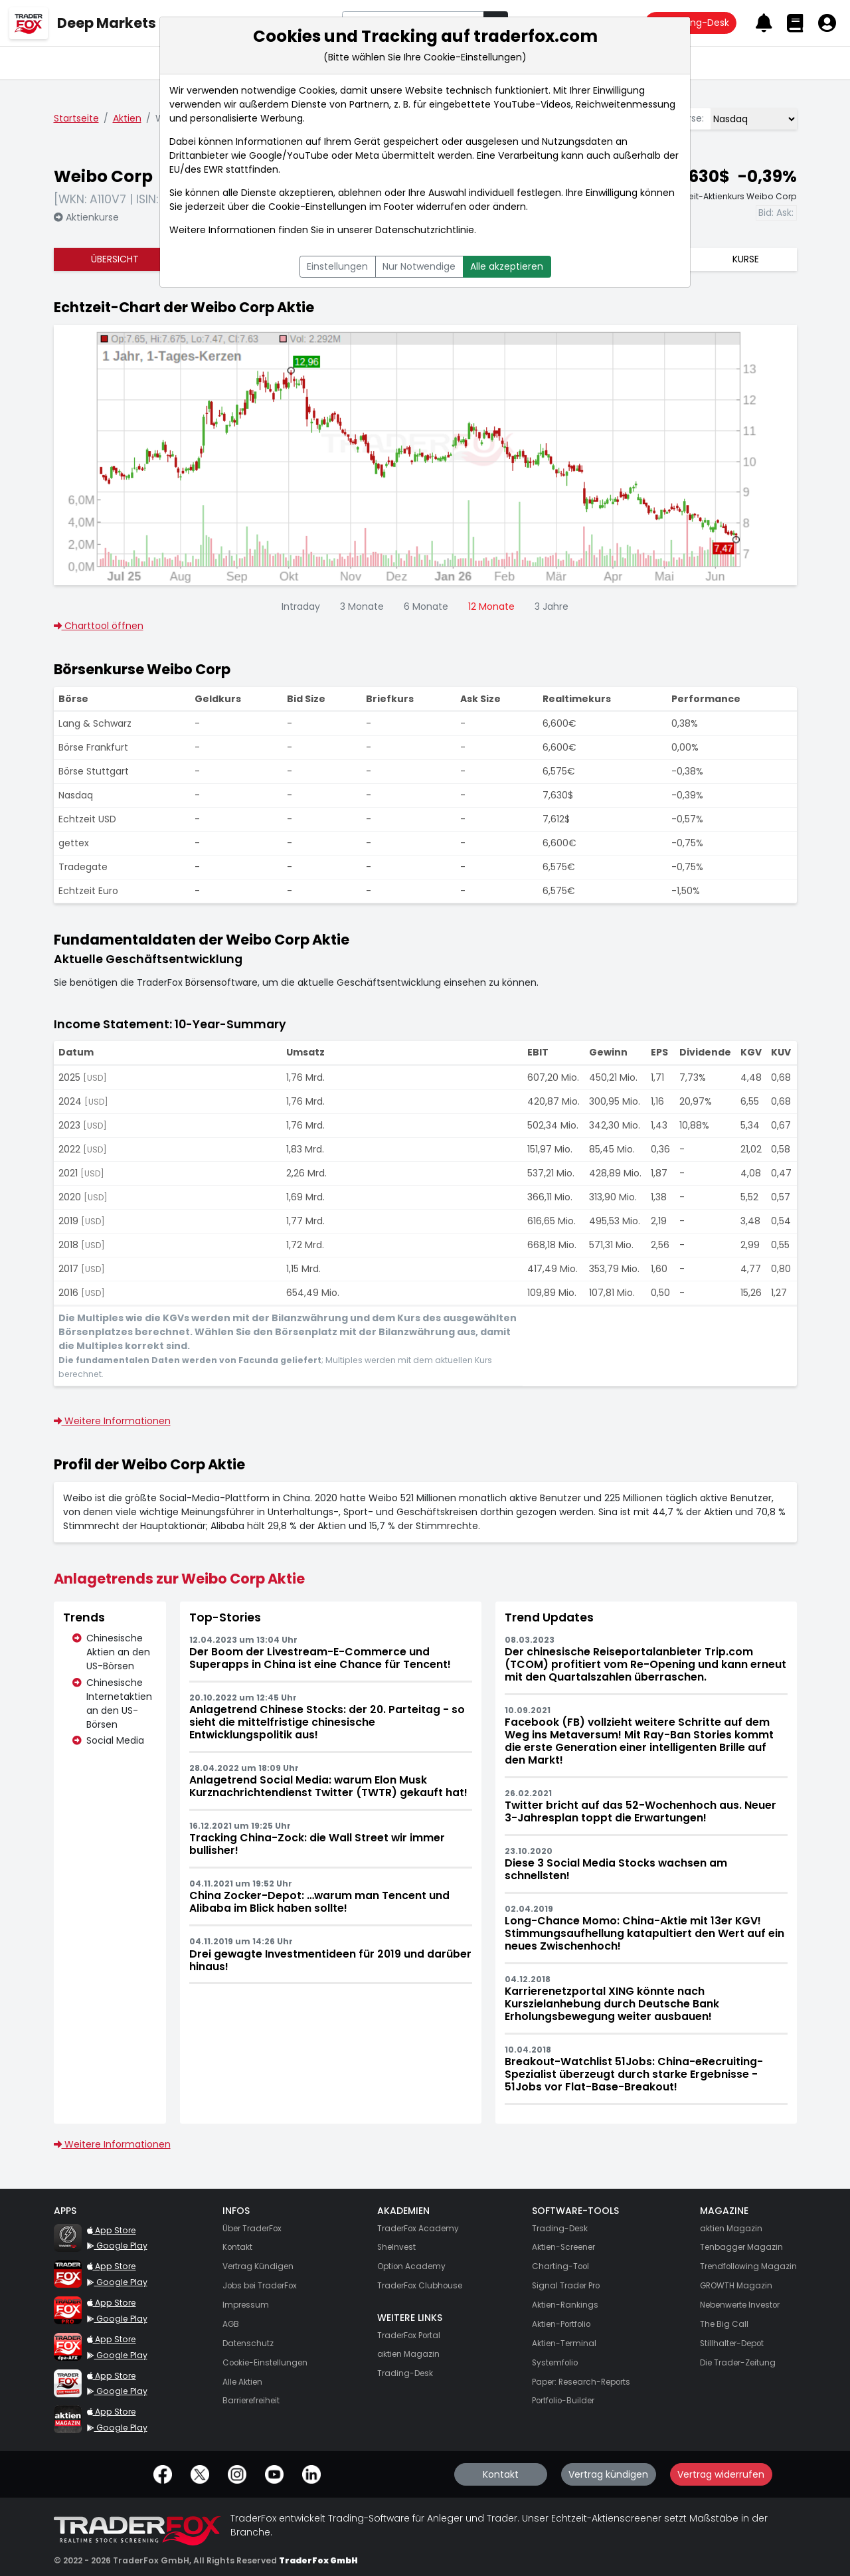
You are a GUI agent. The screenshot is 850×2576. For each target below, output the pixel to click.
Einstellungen (337, 266)
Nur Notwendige (419, 266)
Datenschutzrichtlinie (424, 229)
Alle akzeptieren (506, 266)
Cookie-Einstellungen (317, 206)
